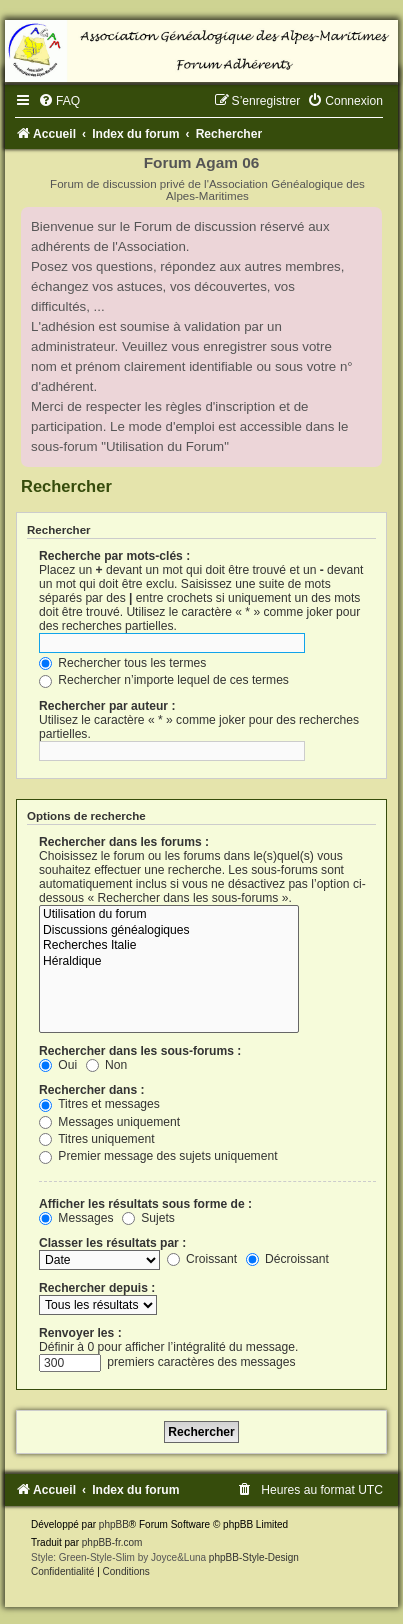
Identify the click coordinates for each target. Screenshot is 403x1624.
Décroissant (287, 1259)
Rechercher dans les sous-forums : (140, 1051)
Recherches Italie (169, 946)
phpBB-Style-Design (254, 1557)
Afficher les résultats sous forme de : (145, 1204)
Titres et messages (99, 1104)
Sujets (148, 1218)
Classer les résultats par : (112, 1243)
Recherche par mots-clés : (114, 556)
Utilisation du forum (169, 915)
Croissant (202, 1259)
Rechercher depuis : (97, 1288)
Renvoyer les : (80, 1333)
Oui (58, 1065)
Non (107, 1065)
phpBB (114, 1524)
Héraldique (169, 962)
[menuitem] (59, 101)
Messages (76, 1218)
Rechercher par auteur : (107, 706)
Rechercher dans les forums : (124, 842)
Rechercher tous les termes (122, 663)
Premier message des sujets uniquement (158, 1156)
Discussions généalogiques (169, 931)
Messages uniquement (109, 1122)
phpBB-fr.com (112, 1542)
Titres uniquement (97, 1139)
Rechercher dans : (92, 1090)
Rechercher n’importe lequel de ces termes (164, 680)
